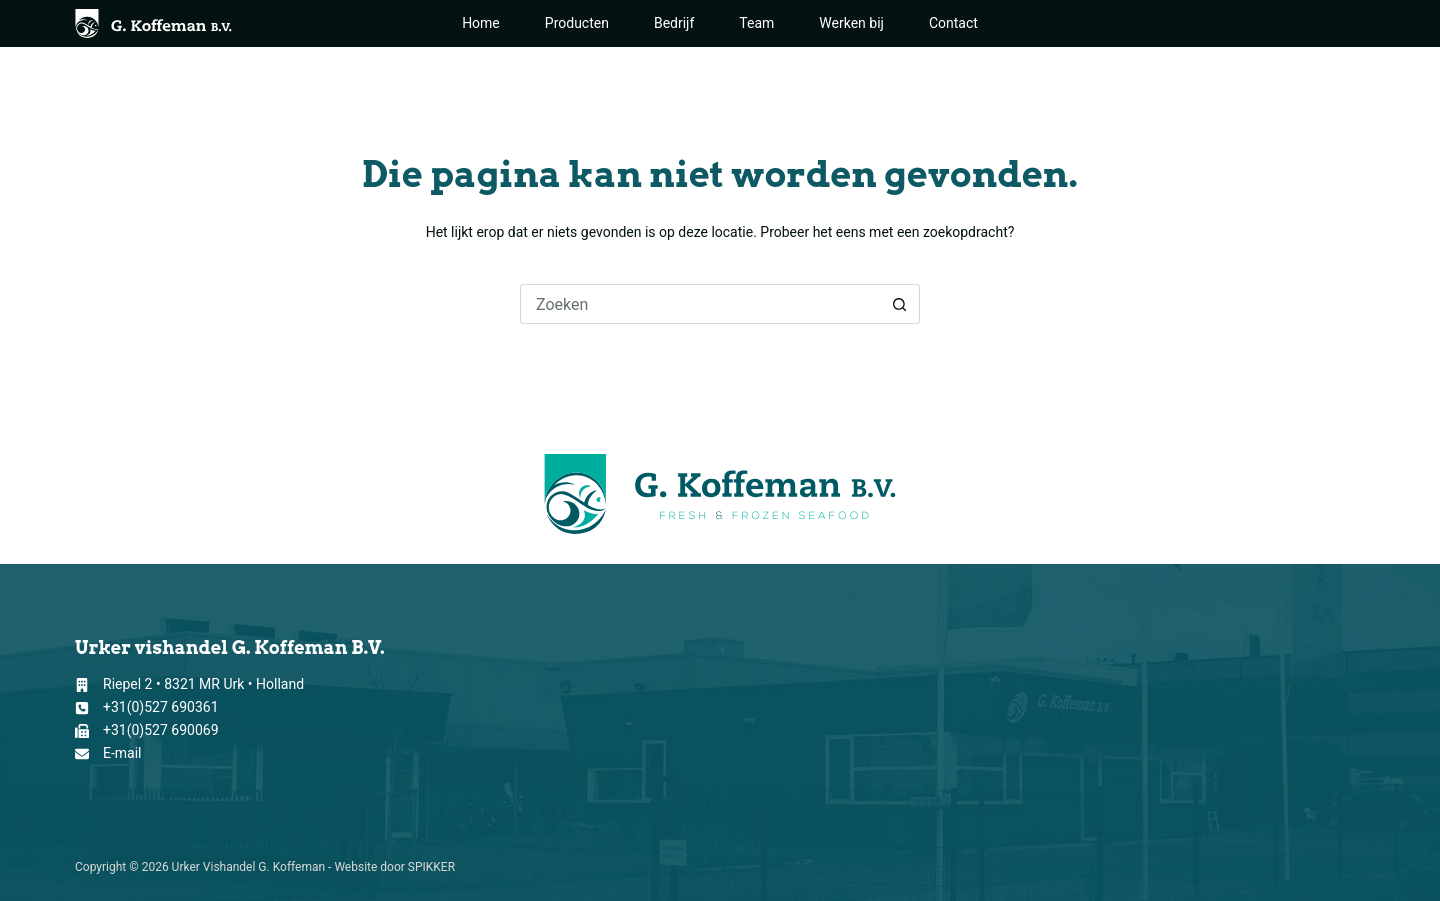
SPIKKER (431, 867)
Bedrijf (674, 23)
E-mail (122, 753)
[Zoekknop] (900, 304)
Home (481, 23)
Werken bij (851, 23)
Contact (953, 23)
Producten (577, 23)
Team (756, 23)
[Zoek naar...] (700, 304)
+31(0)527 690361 (161, 707)
